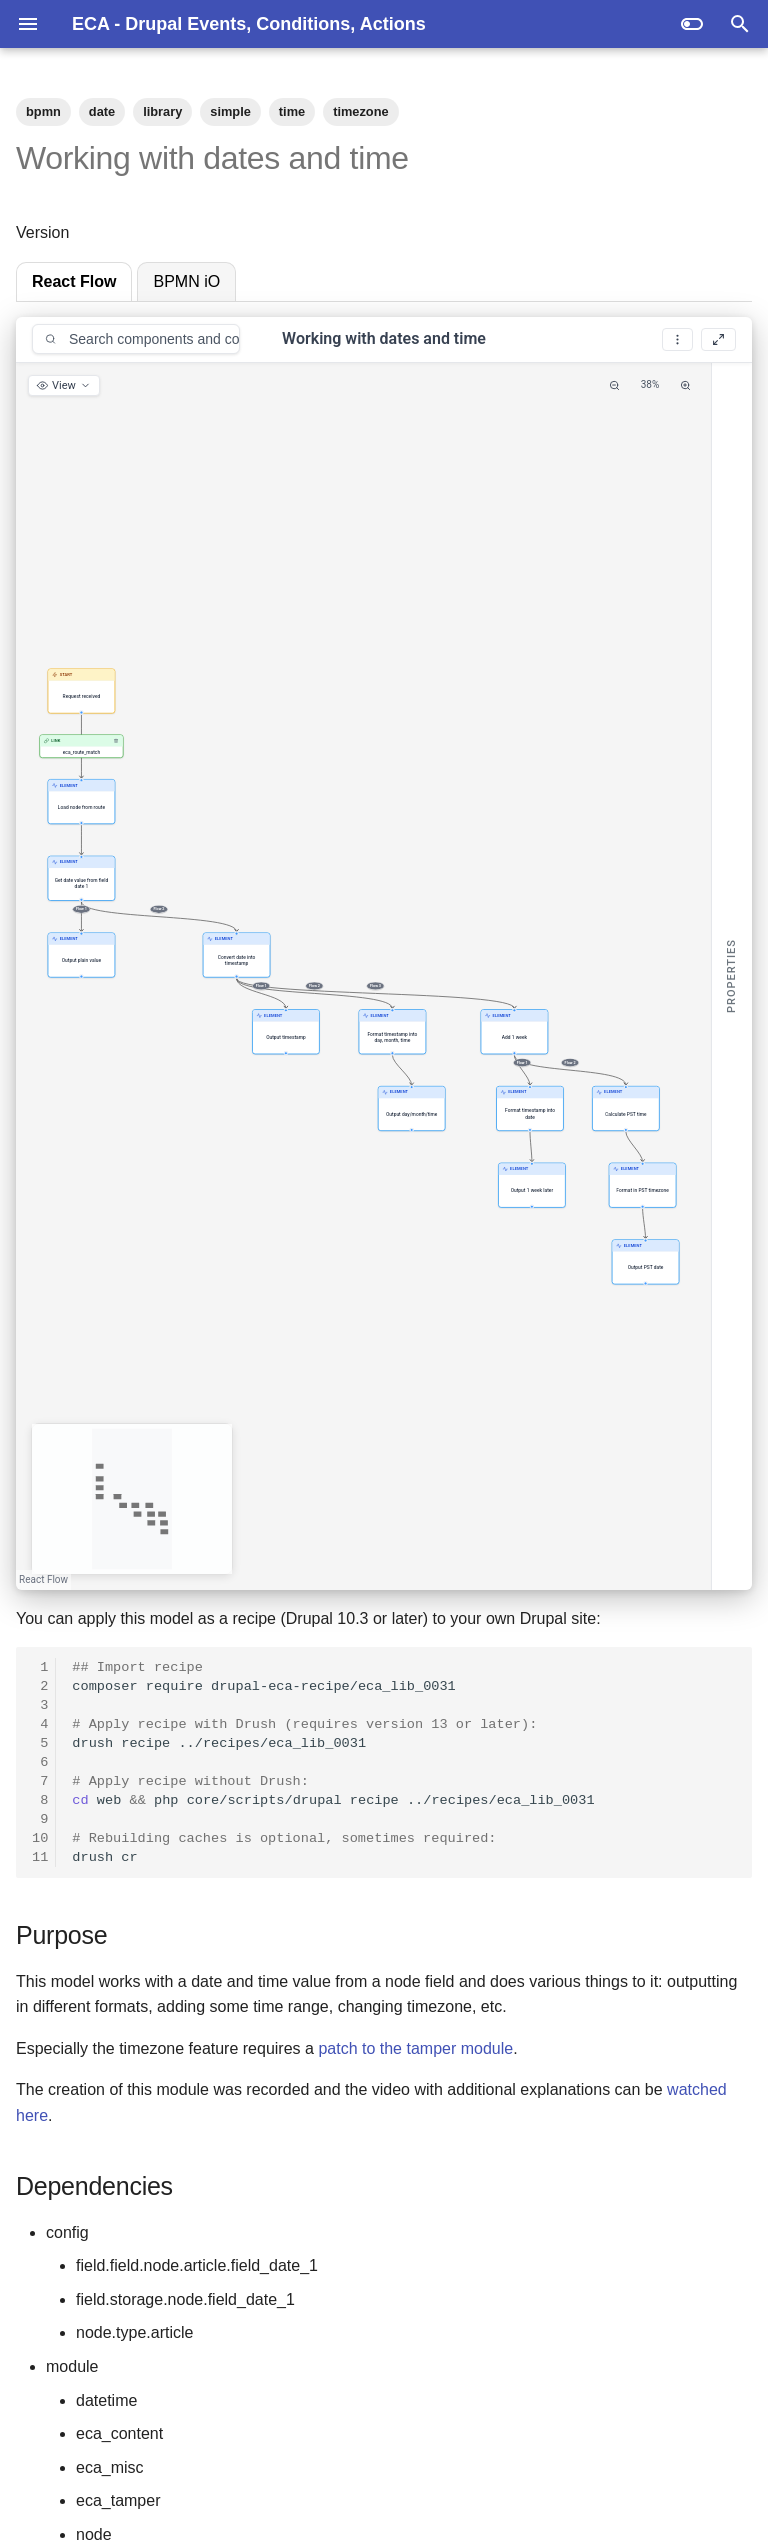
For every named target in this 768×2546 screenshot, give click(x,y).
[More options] (677, 339)
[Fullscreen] (718, 339)
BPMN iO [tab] (186, 281)
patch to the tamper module (415, 2048)
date (102, 111)
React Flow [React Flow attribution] (43, 1579)
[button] (82, 690)
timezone (360, 111)
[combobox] (136, 339)
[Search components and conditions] (144, 339)
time (292, 111)
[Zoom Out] (614, 385)
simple (230, 111)
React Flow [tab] (74, 281)
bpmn (43, 111)
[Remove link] (116, 740)
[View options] (64, 385)
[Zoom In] (685, 385)
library (162, 111)
